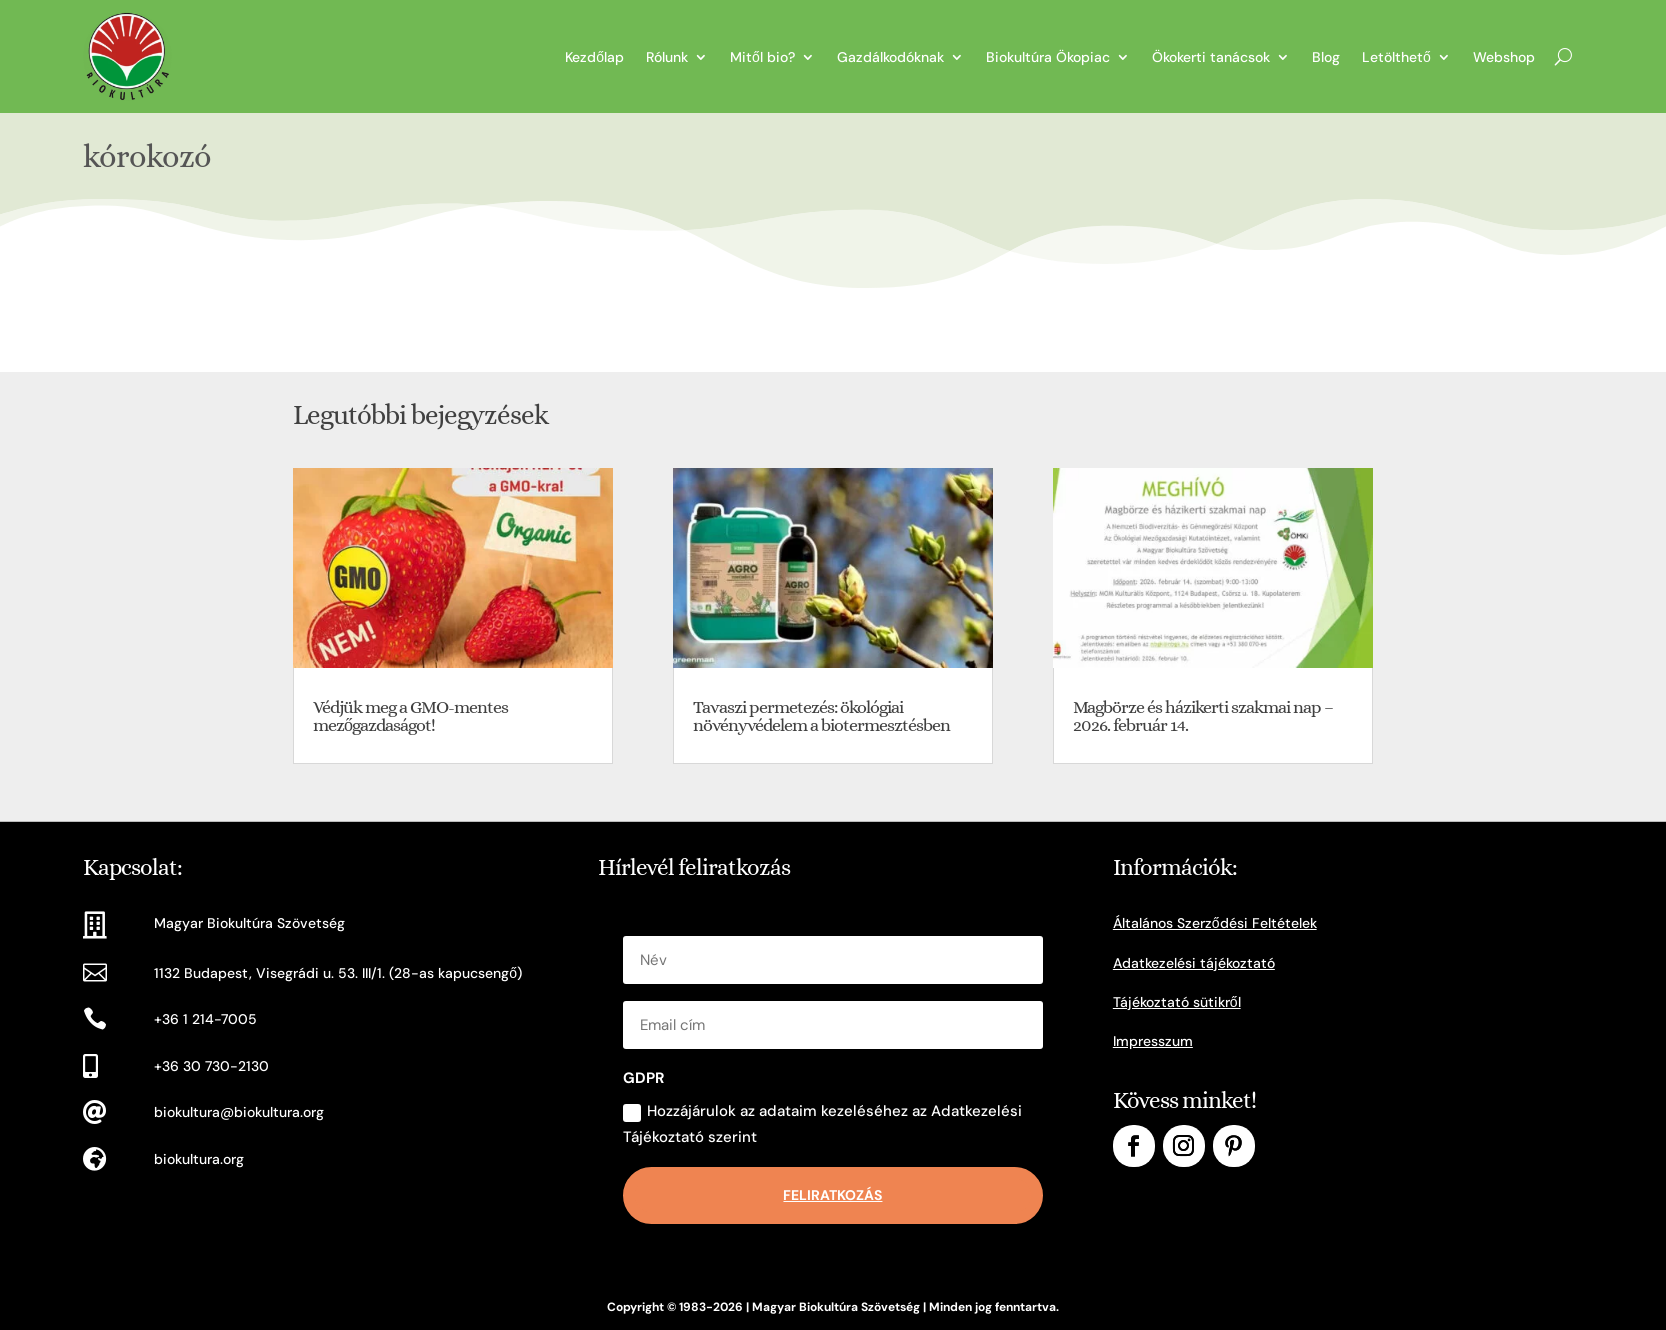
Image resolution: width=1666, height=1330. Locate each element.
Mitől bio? (762, 57)
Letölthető (1396, 57)
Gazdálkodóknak (890, 57)
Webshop (1504, 57)
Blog (1326, 57)
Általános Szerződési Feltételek (1215, 923)
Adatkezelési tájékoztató (1194, 963)
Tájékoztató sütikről (1177, 1002)
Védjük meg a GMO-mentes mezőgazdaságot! (410, 716)
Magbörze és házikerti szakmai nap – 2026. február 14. (1203, 716)
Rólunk (667, 57)
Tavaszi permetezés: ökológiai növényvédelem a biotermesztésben (821, 716)
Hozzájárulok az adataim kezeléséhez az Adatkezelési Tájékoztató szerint (822, 1124)
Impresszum (1153, 1041)
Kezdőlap (594, 57)
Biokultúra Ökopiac (1048, 57)
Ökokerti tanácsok (1211, 57)
